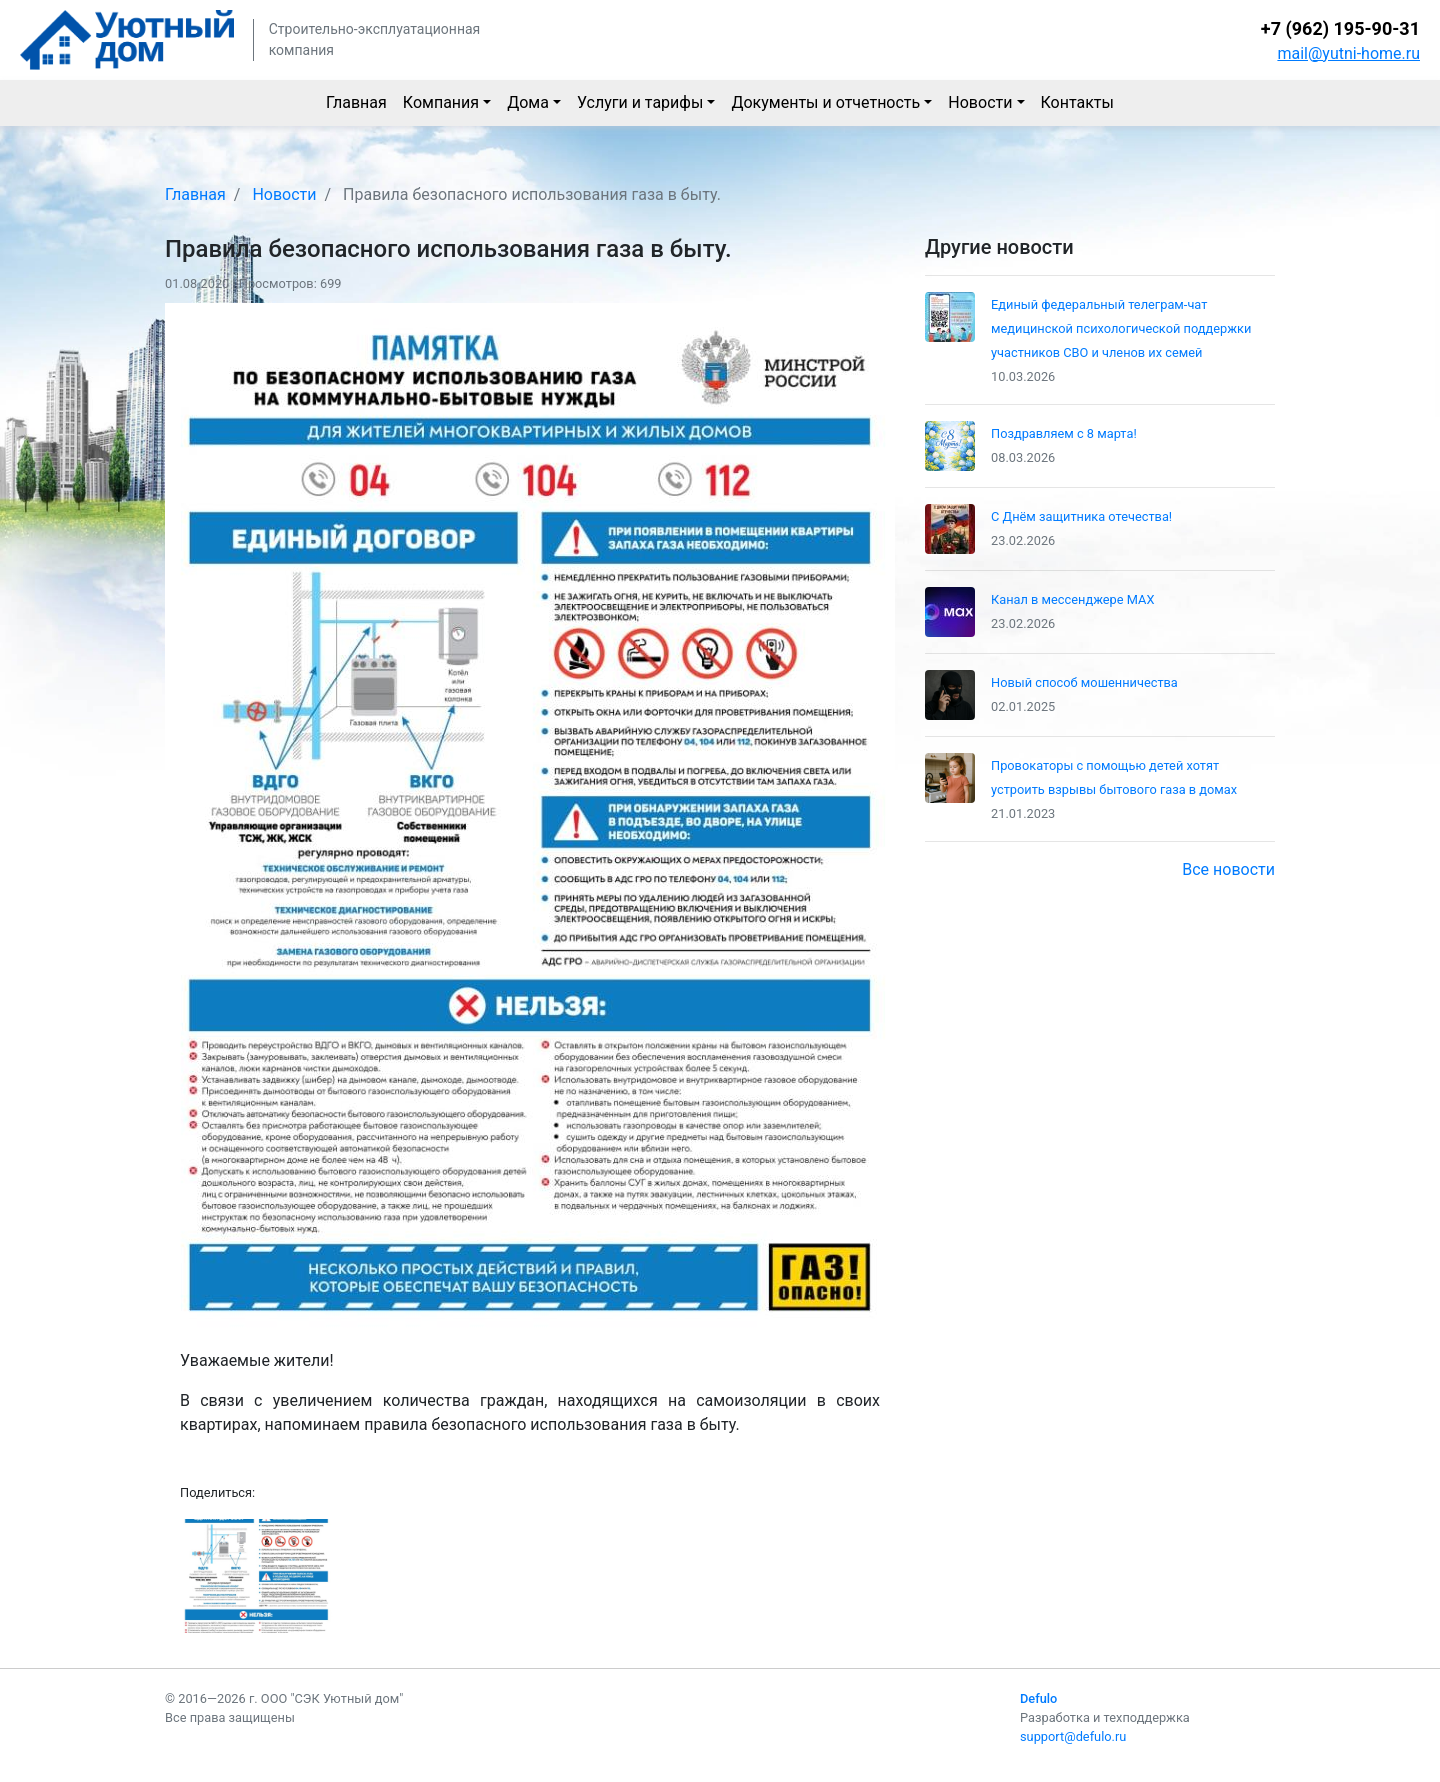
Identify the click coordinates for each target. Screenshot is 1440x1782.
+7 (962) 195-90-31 (1340, 28)
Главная (356, 102)
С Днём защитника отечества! (1081, 516)
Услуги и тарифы (640, 102)
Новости (980, 102)
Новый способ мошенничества (1084, 682)
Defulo (1038, 1698)
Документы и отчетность (825, 102)
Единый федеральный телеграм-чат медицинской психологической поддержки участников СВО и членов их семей (1121, 328)
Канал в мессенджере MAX (1072, 599)
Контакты (1077, 102)
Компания (441, 102)
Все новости (1228, 869)
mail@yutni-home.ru (1348, 53)
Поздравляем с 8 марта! (1064, 433)
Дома (528, 102)
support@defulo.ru (1073, 1736)
